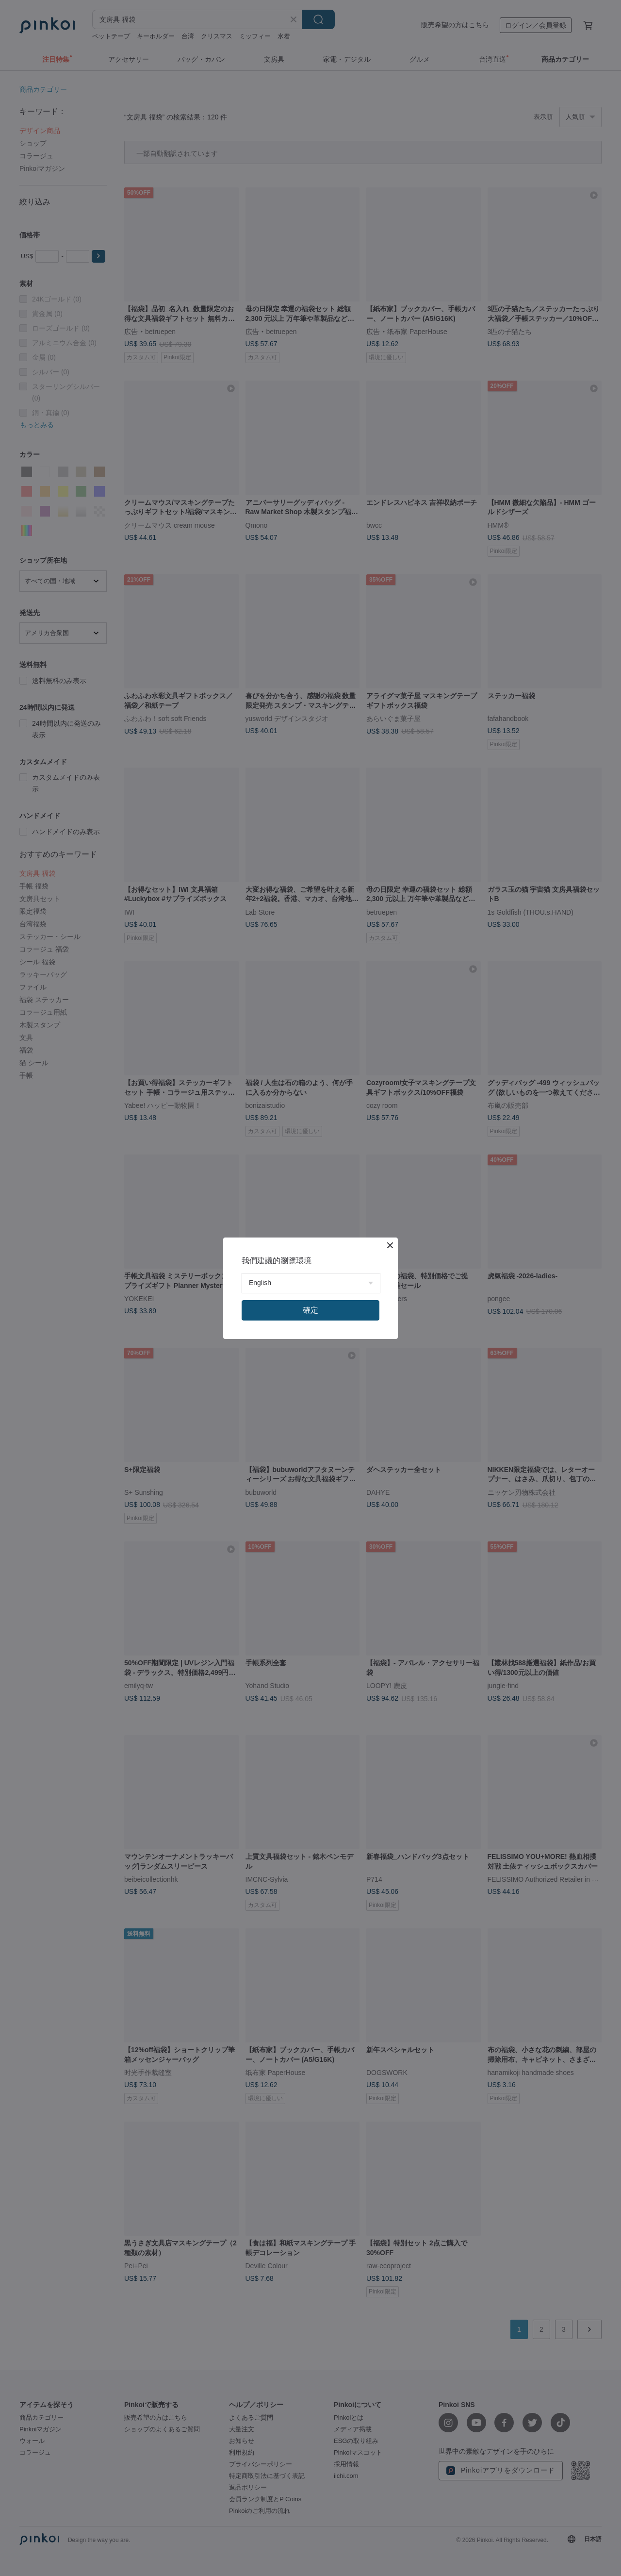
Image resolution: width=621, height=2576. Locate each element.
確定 (310, 1310)
